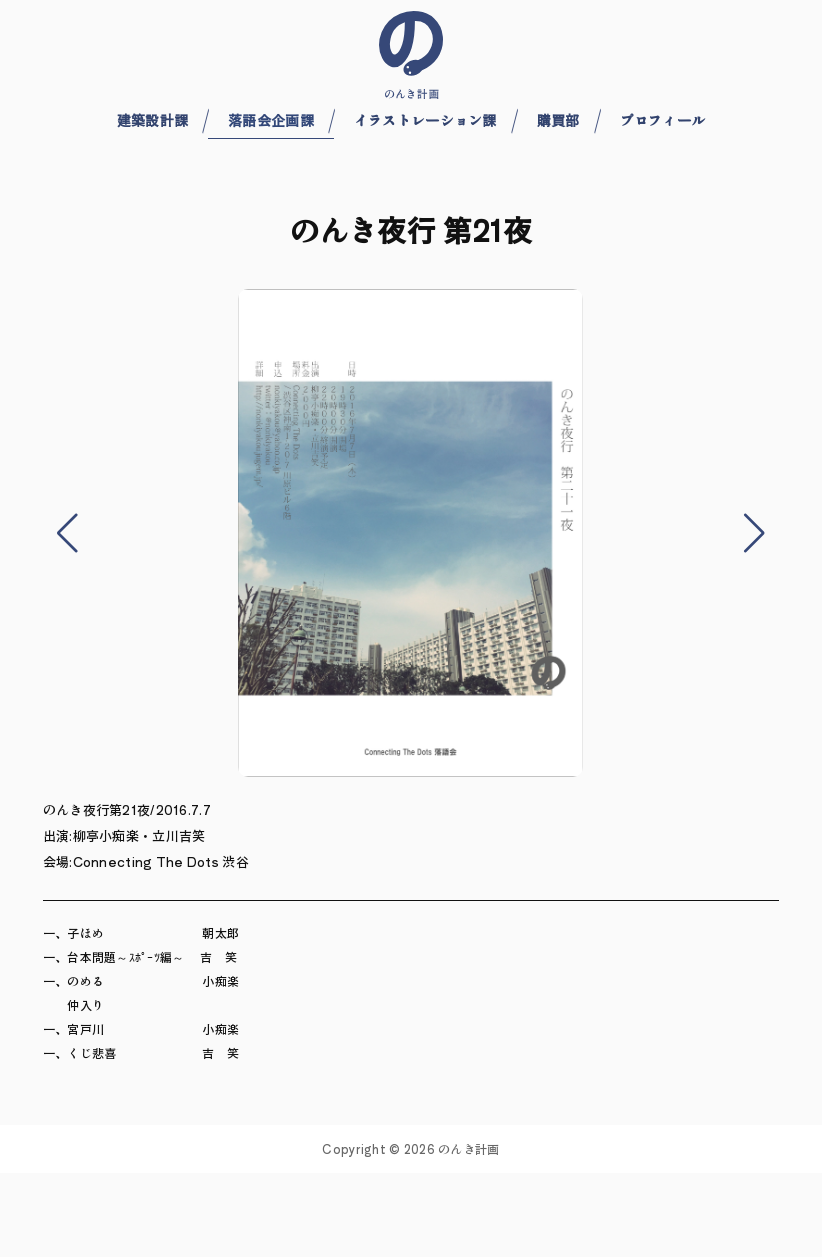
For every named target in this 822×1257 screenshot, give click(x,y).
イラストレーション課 (425, 120)
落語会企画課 (271, 120)
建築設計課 (152, 120)
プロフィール (663, 120)
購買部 (558, 120)
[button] (68, 533)
